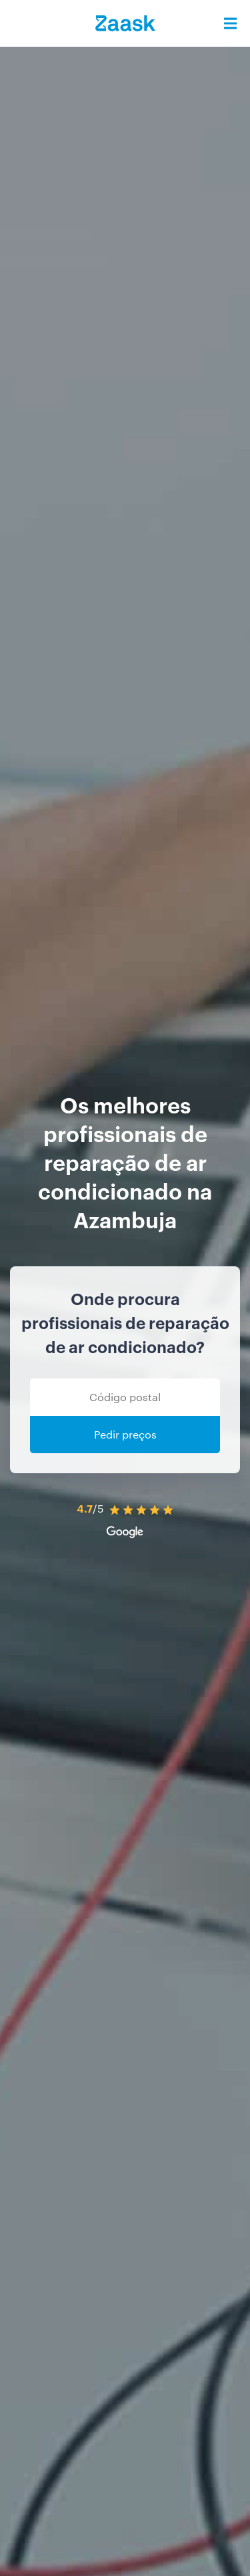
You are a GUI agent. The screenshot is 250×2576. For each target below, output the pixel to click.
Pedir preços (125, 1434)
